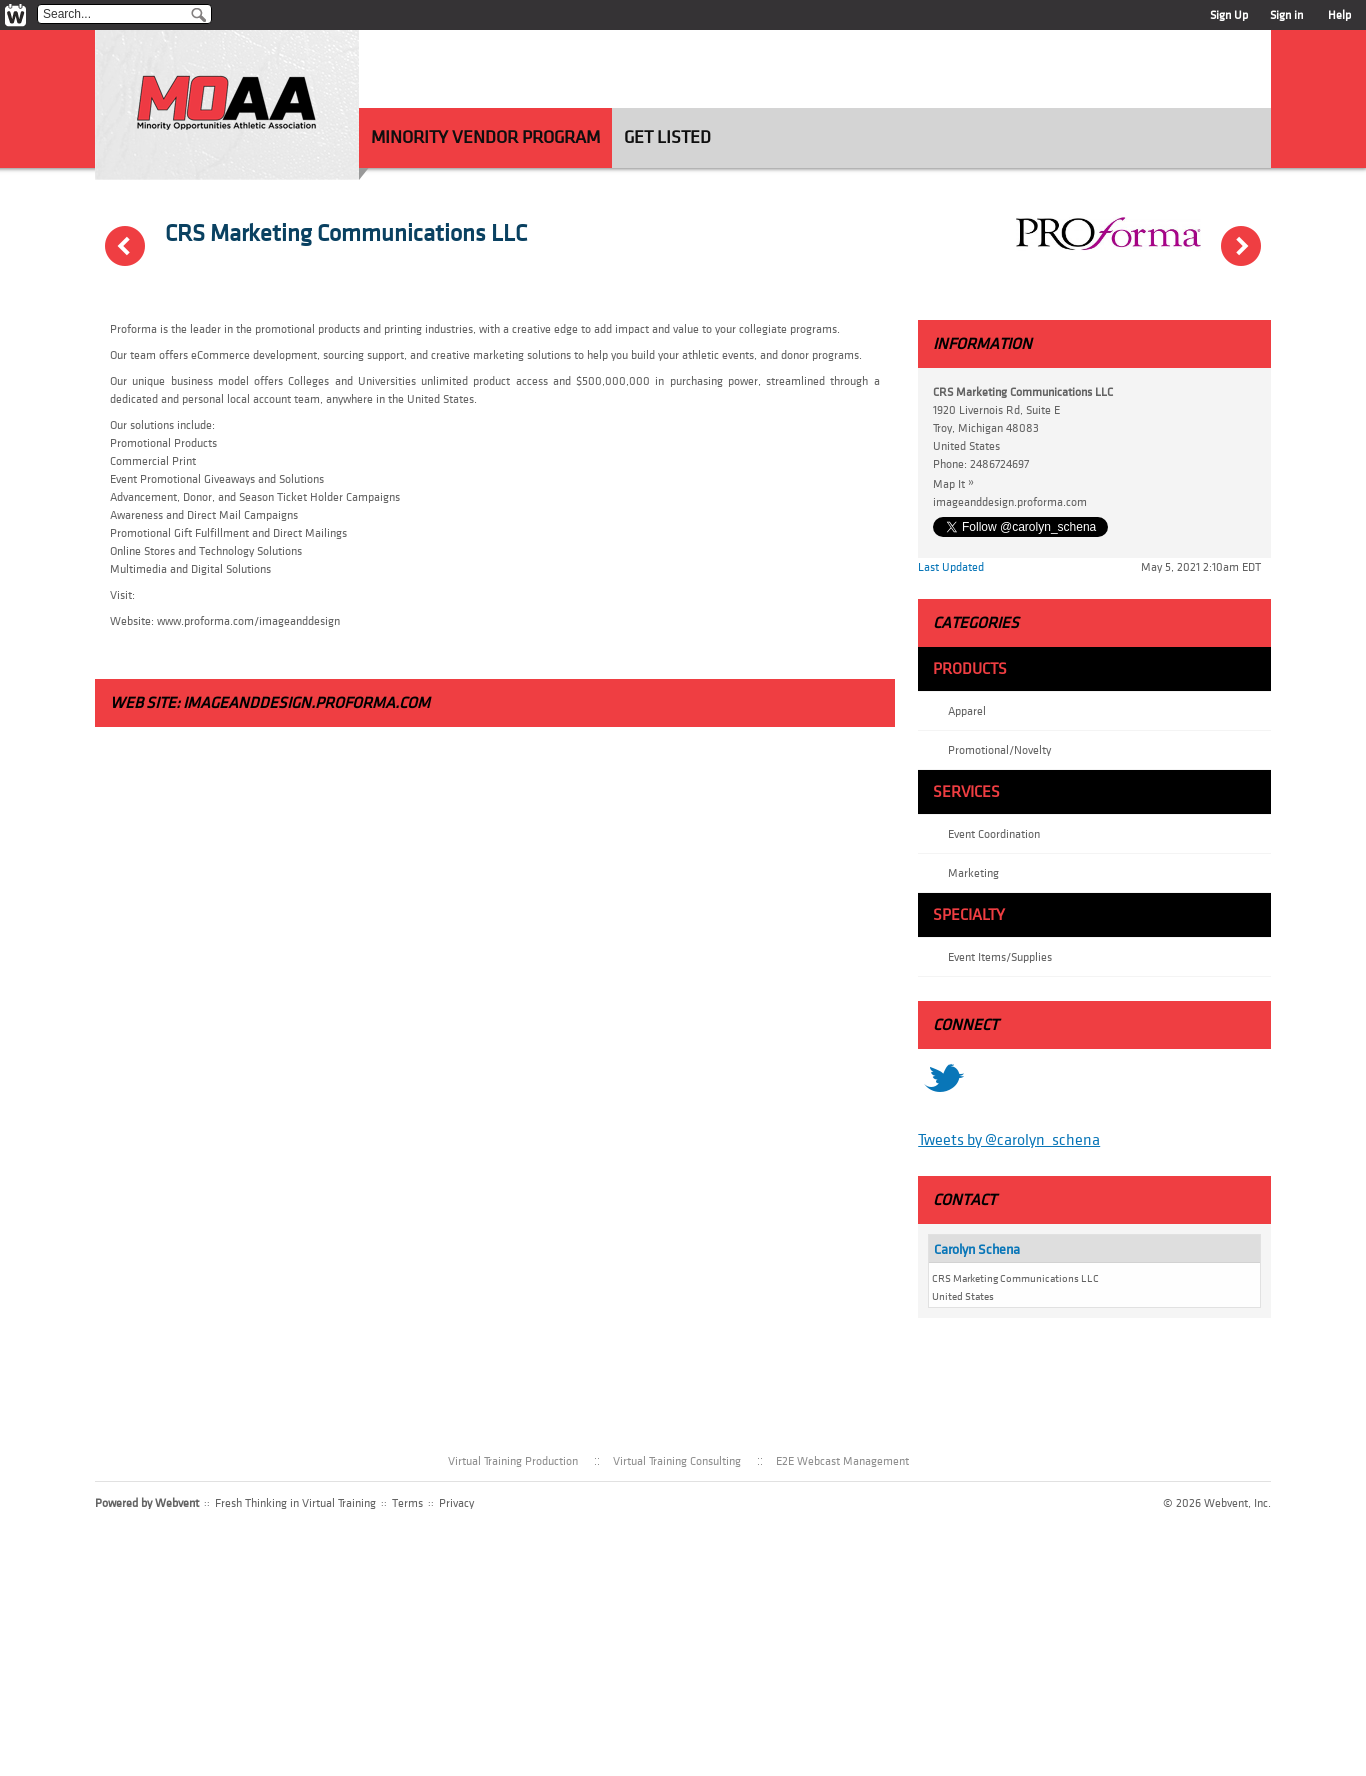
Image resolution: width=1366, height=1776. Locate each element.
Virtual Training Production (513, 1461)
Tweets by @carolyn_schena (1009, 1140)
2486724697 (999, 464)
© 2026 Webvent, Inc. (1217, 1503)
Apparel (967, 711)
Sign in (1286, 15)
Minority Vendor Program (485, 137)
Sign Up (1229, 15)
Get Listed (667, 137)
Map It (958, 483)
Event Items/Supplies (1000, 957)
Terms (407, 1503)
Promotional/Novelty (999, 750)
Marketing (973, 873)
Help (1339, 15)
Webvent (177, 1503)
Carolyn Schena (977, 1249)
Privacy (456, 1503)
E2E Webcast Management (842, 1461)
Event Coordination (994, 834)
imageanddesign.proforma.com (306, 703)
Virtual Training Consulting (677, 1461)
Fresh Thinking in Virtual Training (295, 1503)
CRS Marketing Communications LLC (346, 234)
